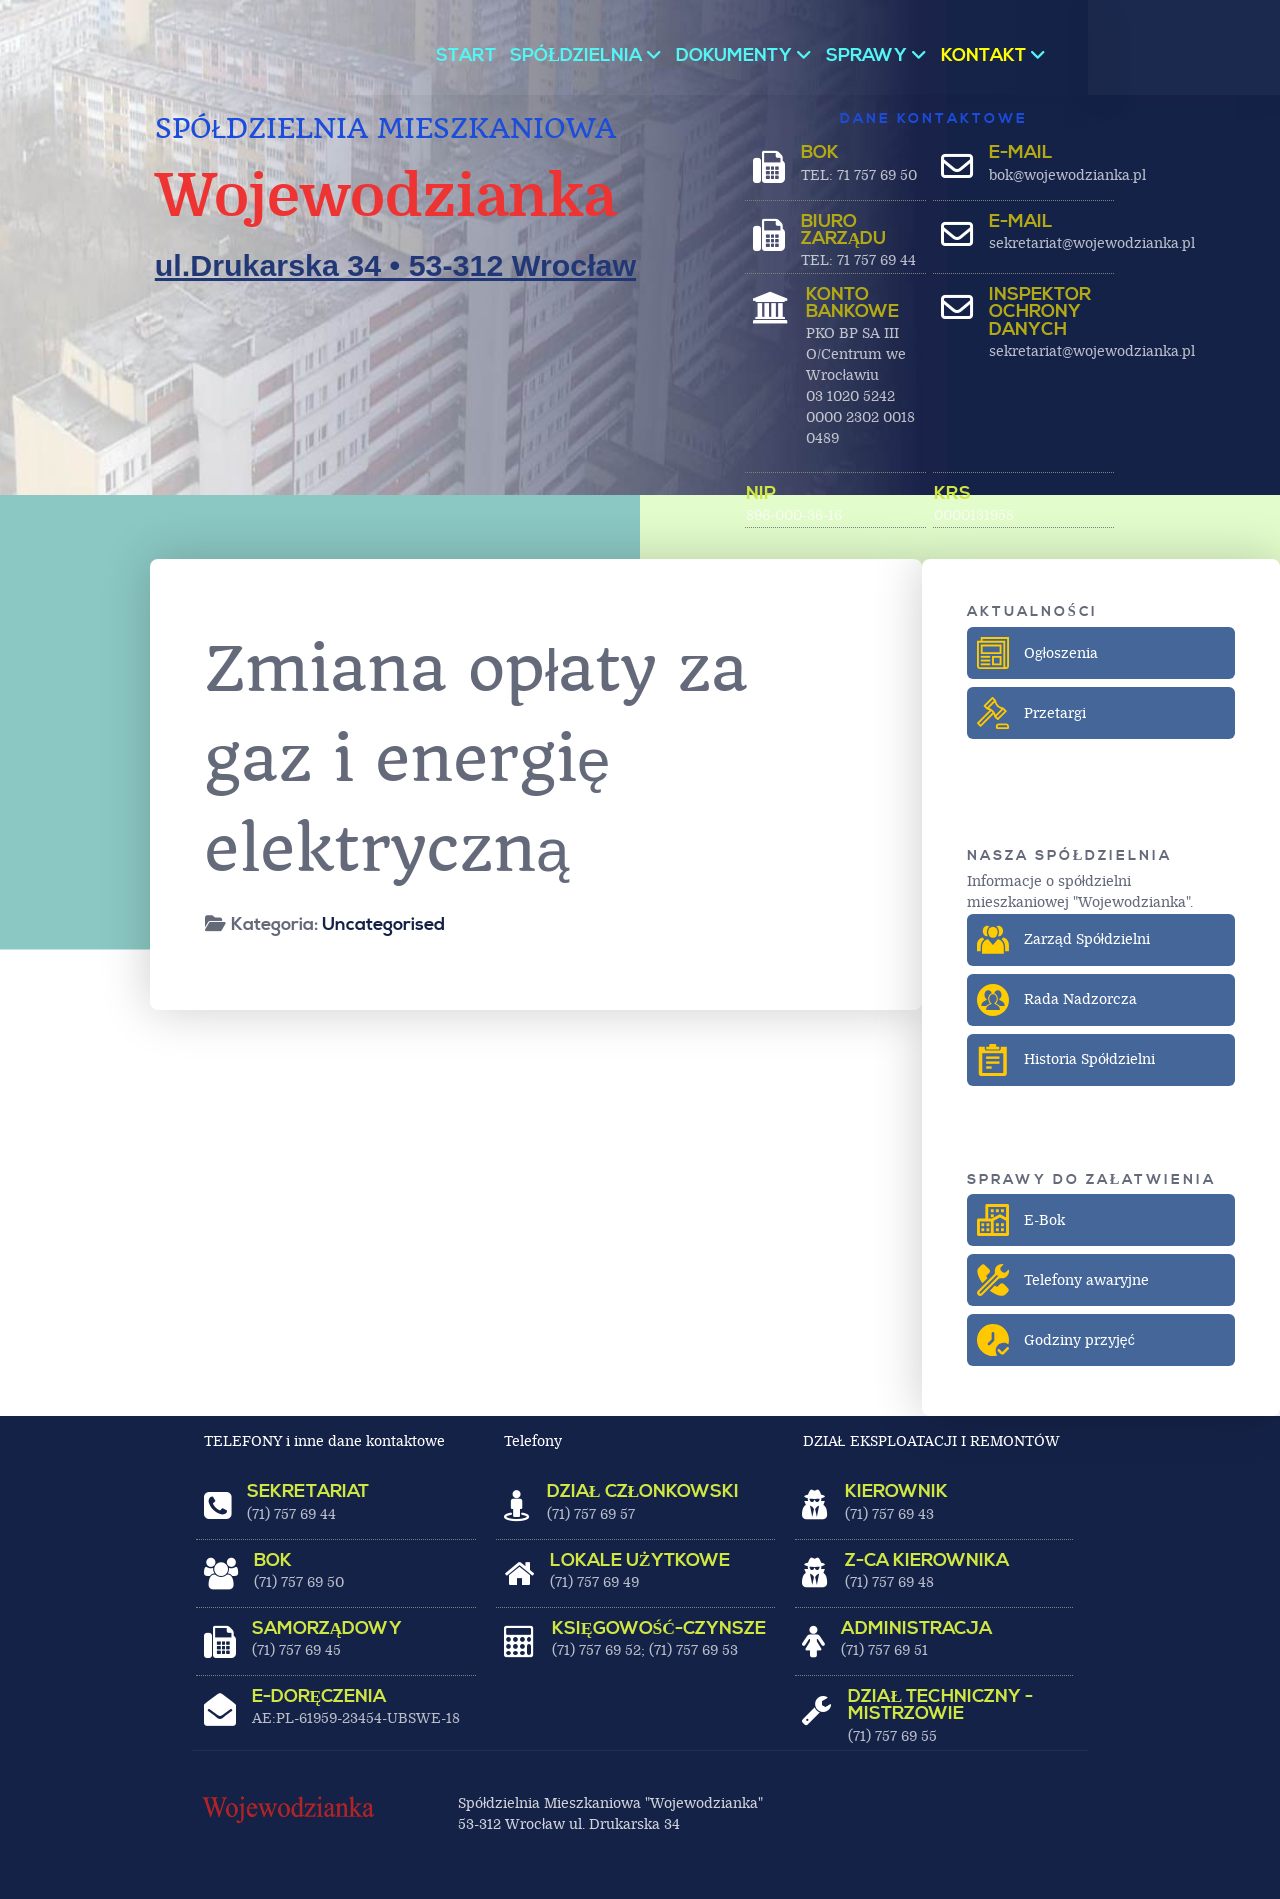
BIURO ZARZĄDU (844, 231)
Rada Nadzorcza (1059, 1000)
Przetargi (1033, 713)
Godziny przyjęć (1058, 1340)
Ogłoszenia (1039, 653)
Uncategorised (383, 924)
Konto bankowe (852, 304)
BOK (820, 153)
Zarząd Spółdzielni (1065, 940)
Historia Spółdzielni (1068, 1060)
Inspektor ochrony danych (1040, 312)
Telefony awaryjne (1065, 1280)
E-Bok (1023, 1220)
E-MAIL (1021, 153)
